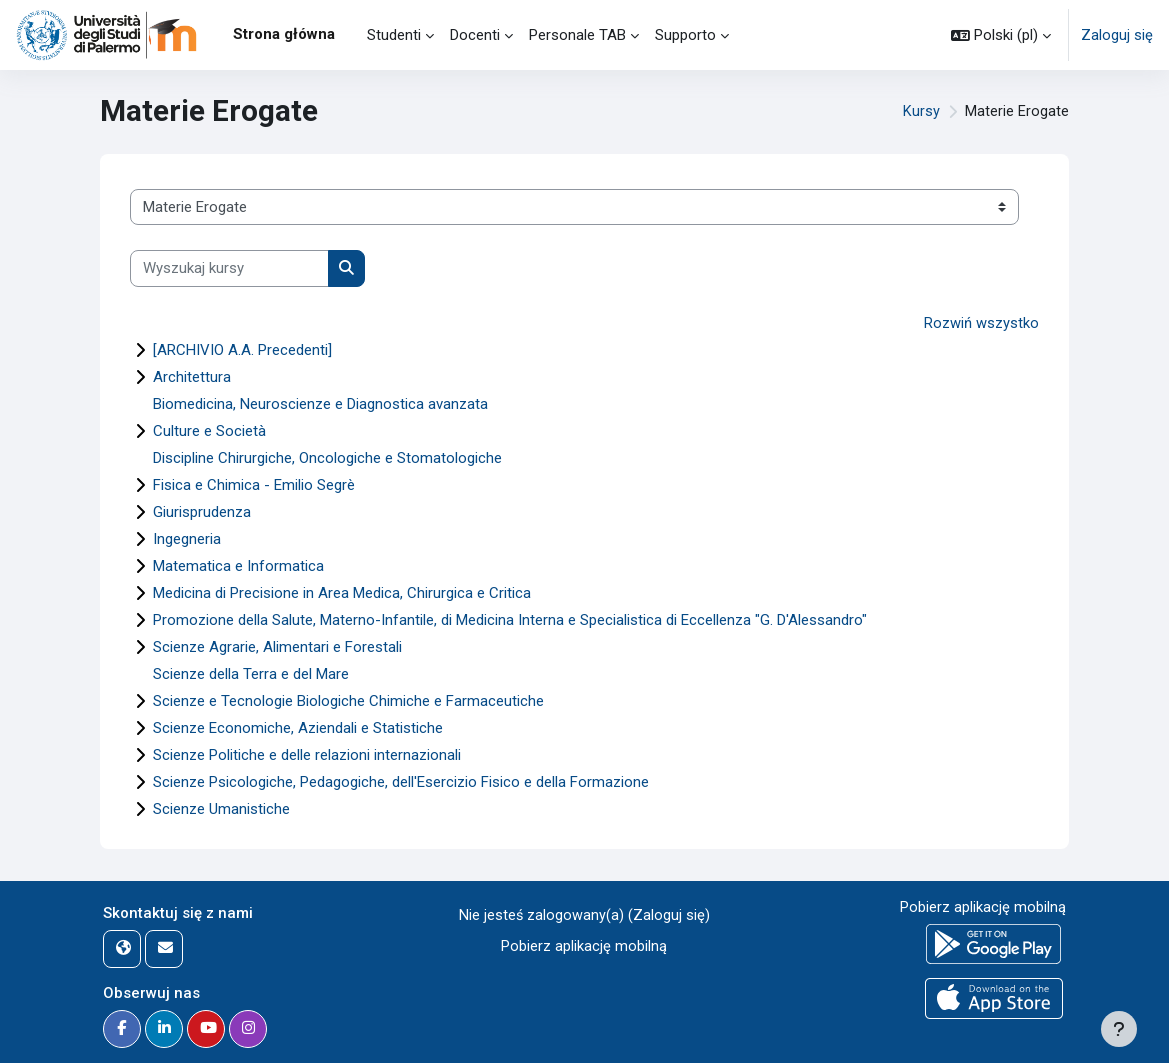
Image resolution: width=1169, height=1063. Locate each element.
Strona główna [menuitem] (284, 34)
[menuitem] (351, 35)
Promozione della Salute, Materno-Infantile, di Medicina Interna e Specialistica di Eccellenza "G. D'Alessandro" (510, 620)
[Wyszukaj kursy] (229, 268)
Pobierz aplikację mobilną (584, 945)
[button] (1001, 35)
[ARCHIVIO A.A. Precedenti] (242, 350)
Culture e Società (209, 431)
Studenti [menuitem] (394, 35)
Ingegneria (187, 539)
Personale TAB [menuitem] (577, 35)
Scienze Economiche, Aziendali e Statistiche (298, 728)
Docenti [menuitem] (475, 35)
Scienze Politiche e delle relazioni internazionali (307, 755)
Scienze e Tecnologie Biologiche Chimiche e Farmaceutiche (348, 701)
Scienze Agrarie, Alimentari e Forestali (277, 647)
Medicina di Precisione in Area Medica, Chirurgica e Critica (342, 593)
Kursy (921, 112)
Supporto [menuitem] (685, 35)
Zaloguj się (1117, 35)
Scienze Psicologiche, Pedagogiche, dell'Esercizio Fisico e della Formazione (401, 782)
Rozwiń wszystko (981, 323)
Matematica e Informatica (238, 566)
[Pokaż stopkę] (1119, 1029)
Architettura (192, 377)
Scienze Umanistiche (221, 809)
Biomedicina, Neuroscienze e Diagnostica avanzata (320, 404)
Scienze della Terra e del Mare (251, 674)
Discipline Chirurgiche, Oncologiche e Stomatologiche (327, 458)
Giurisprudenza (202, 512)
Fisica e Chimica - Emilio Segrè (254, 485)
